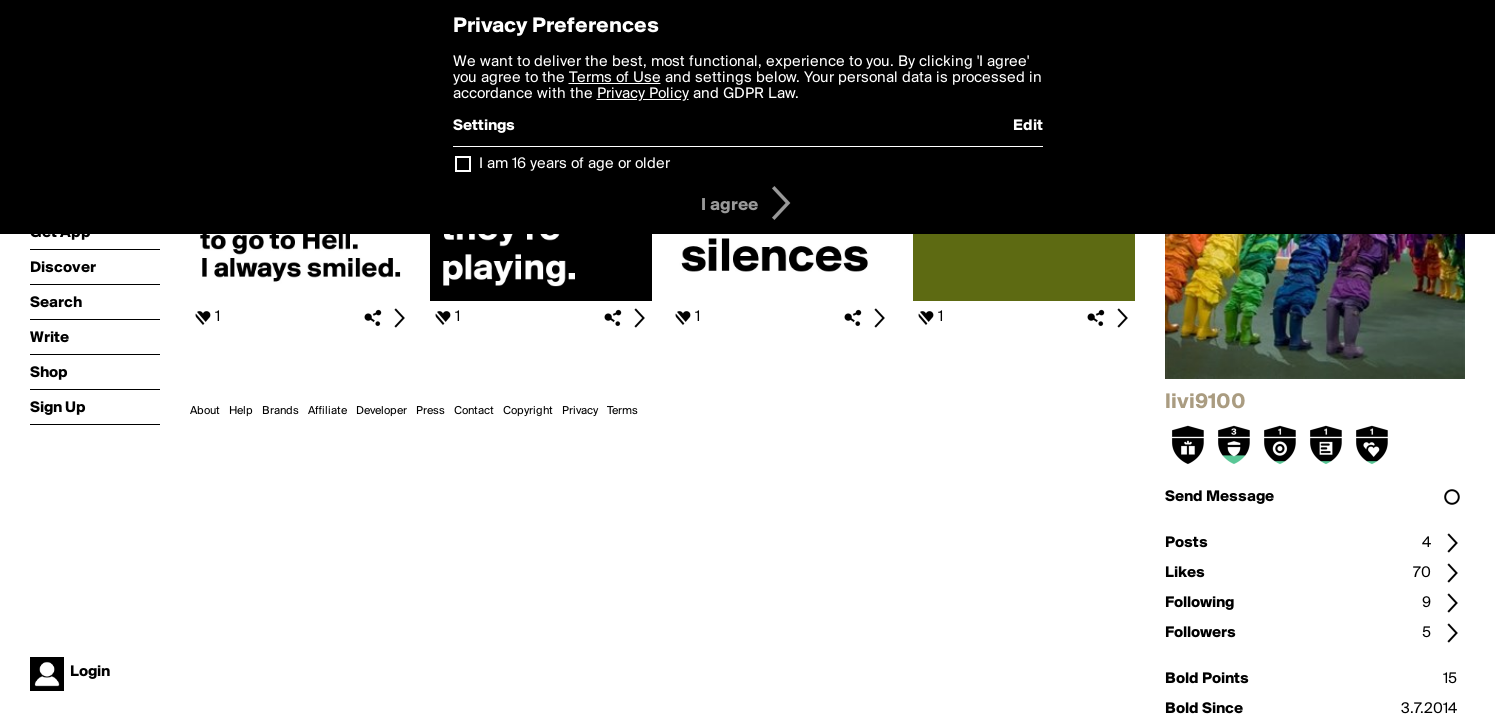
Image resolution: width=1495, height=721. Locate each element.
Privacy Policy (643, 94)
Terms (622, 411)
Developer (381, 411)
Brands (280, 411)
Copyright (528, 411)
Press (430, 411)
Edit (1028, 126)
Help (241, 411)
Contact (474, 411)
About (205, 411)
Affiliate (327, 411)
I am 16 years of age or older (574, 164)
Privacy (580, 411)
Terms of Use (615, 78)
